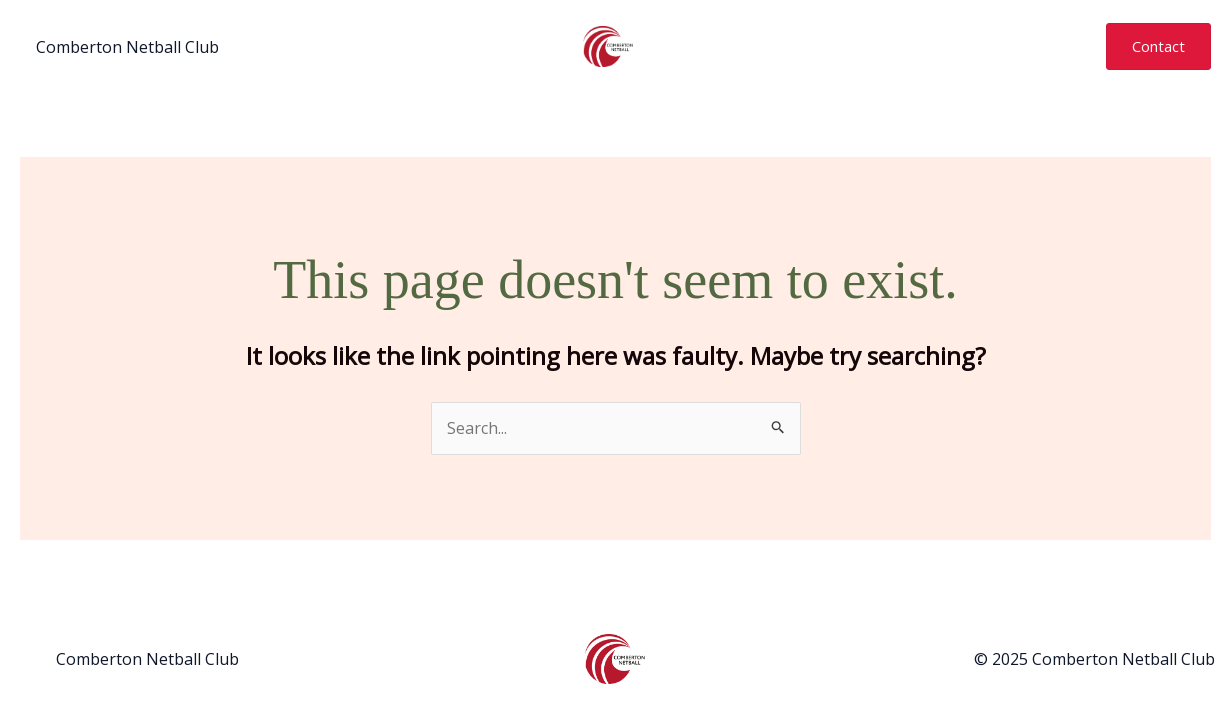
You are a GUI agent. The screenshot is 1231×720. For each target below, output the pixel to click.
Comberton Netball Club (127, 47)
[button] (1158, 46)
